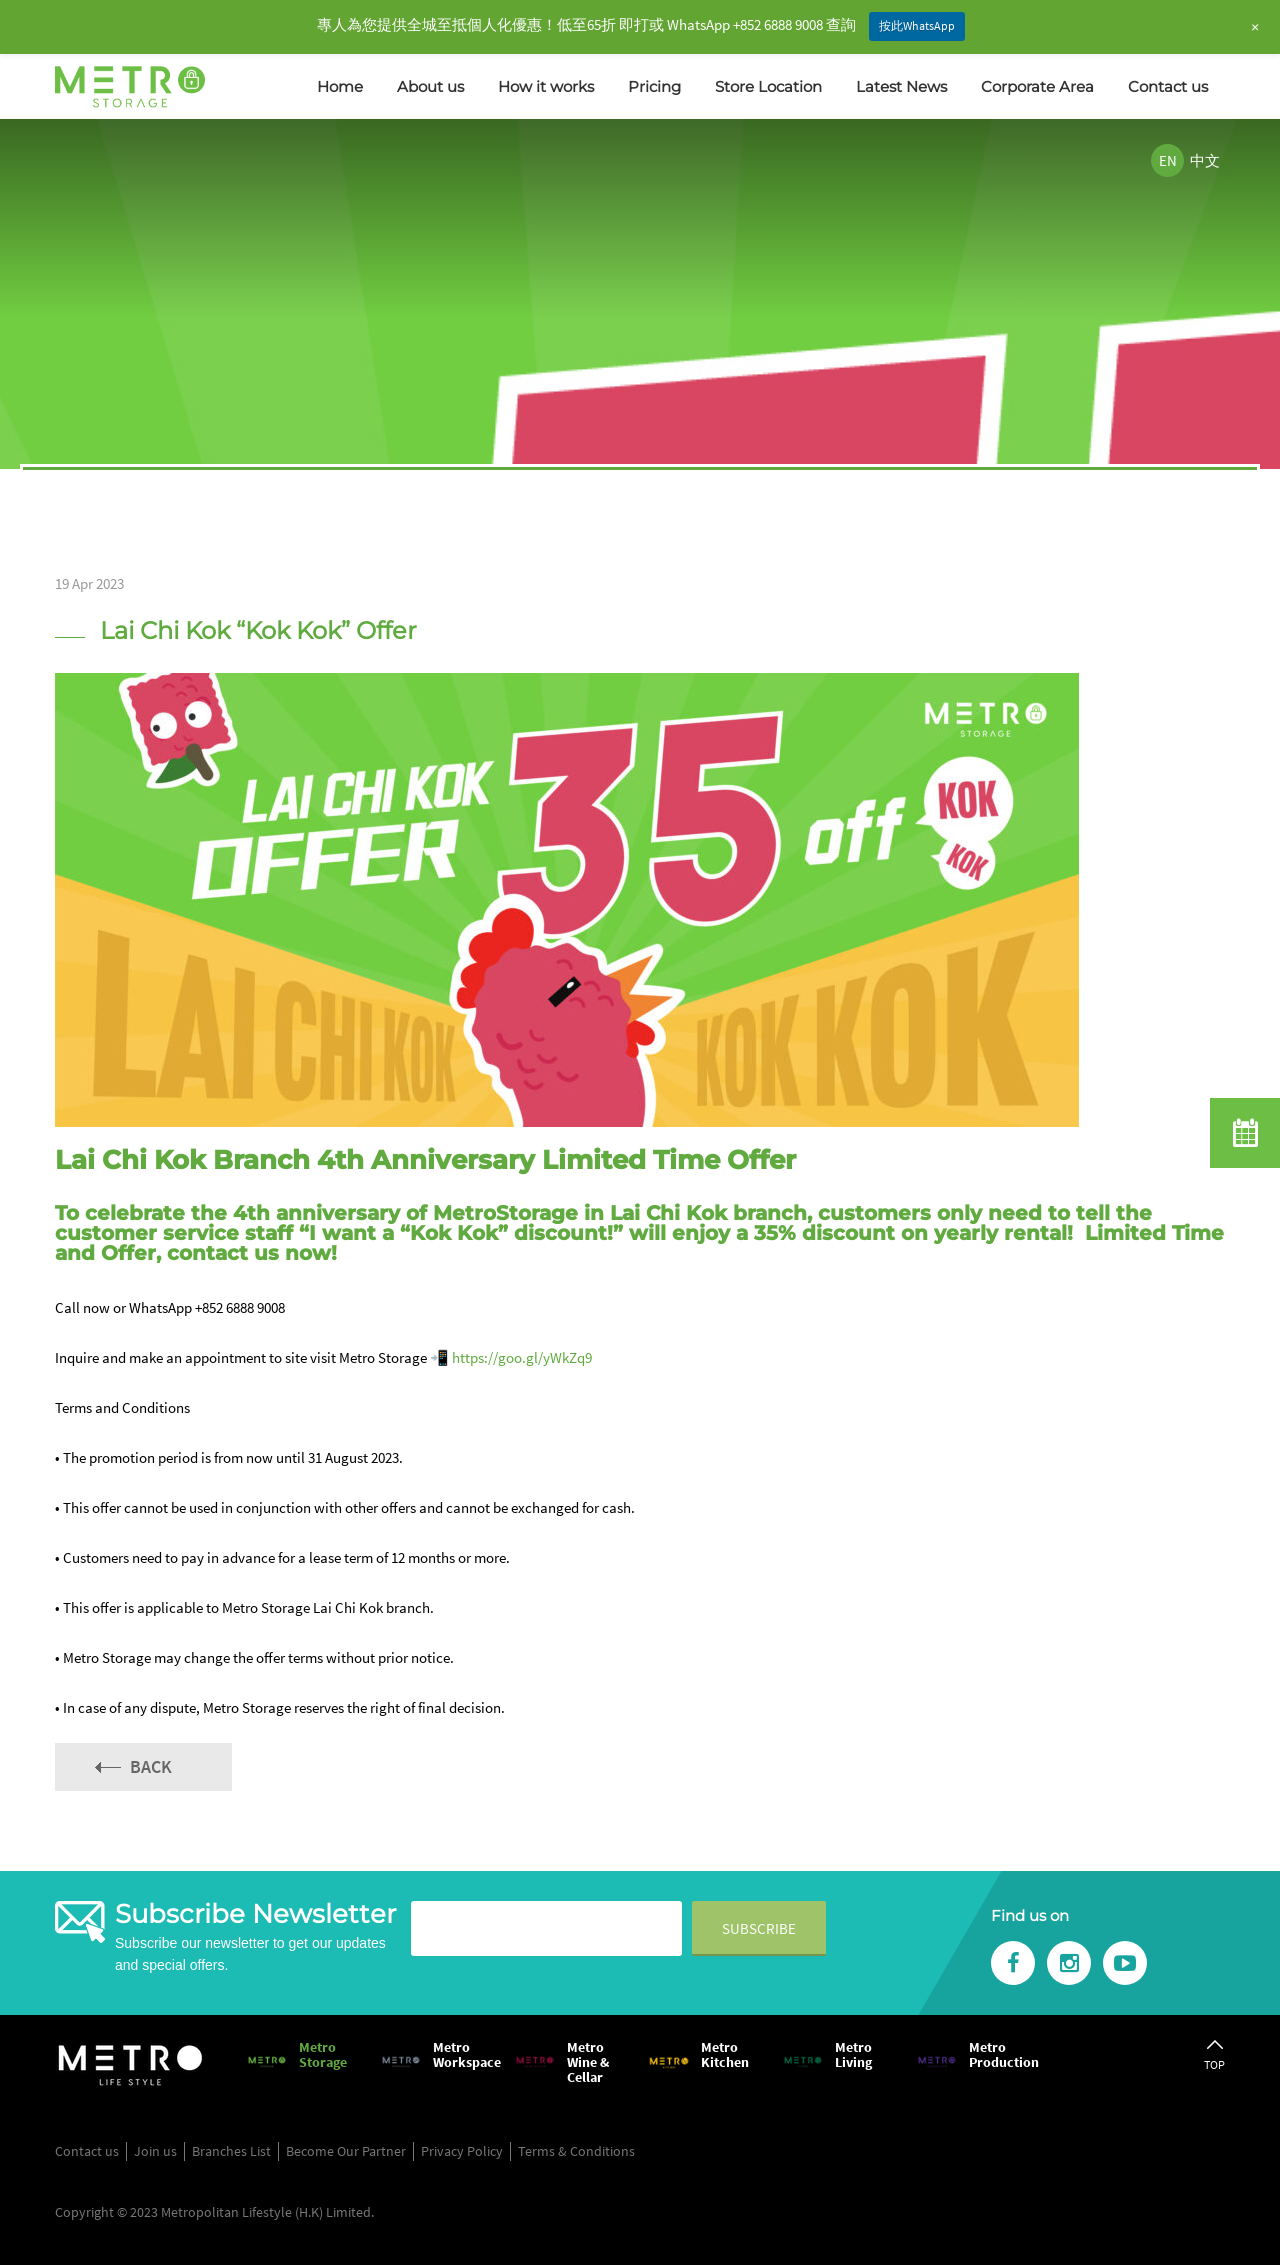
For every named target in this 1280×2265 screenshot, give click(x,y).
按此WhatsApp (917, 25)
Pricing (654, 86)
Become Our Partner (346, 2151)
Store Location (768, 86)
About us (430, 86)
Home (340, 86)
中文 (1205, 160)
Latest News (901, 86)
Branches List (231, 2151)
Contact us (1168, 86)
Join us (155, 2151)
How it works (546, 86)
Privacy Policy (462, 2151)
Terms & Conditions (576, 2151)
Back (151, 1766)
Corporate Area (1037, 86)
